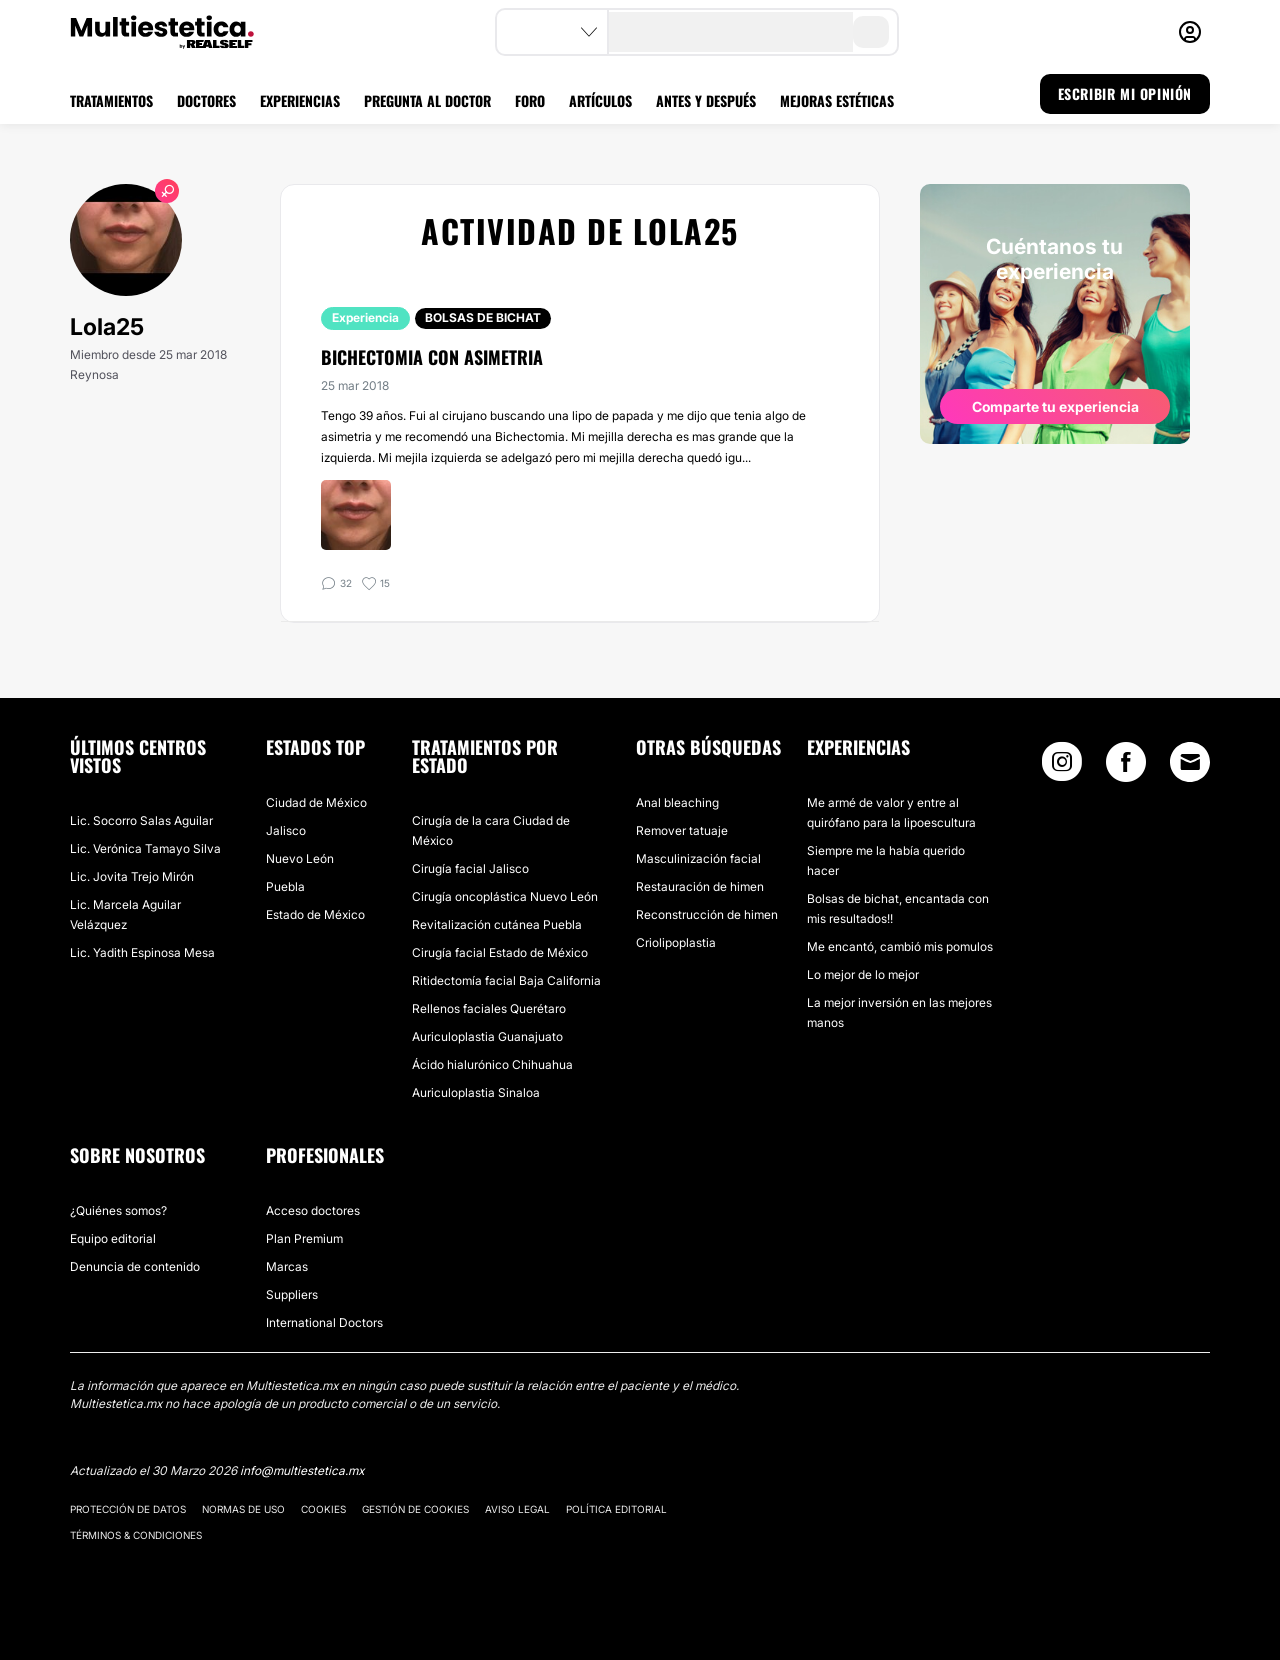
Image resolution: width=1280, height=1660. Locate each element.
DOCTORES (206, 100)
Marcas (287, 1266)
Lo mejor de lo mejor (863, 974)
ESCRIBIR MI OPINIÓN (1125, 93)
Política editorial (616, 1509)
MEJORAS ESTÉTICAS (837, 100)
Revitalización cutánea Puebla (497, 924)
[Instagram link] (1062, 766)
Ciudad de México (316, 802)
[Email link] (1190, 762)
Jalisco (286, 830)
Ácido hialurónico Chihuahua (492, 1064)
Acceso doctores (313, 1210)
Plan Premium (304, 1238)
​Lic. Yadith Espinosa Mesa (142, 952)
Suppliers (292, 1294)
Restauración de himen (700, 886)
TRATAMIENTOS (111, 100)
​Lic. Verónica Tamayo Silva (145, 848)
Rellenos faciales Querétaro (489, 1008)
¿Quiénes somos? (118, 1210)
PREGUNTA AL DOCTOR (427, 100)
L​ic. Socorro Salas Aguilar (141, 820)
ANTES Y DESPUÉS (706, 100)
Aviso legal (517, 1509)
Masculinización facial (698, 858)
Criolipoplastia (676, 942)
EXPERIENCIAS (300, 100)
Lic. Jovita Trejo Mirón (132, 876)
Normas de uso (243, 1509)
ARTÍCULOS (600, 100)
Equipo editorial (113, 1238)
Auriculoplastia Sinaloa (476, 1092)
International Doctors (324, 1322)
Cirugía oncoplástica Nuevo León (505, 896)
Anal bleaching (677, 802)
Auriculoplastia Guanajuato (487, 1036)
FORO (530, 100)
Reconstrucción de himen (707, 914)
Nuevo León (300, 858)
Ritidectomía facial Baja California (506, 980)
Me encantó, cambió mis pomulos (900, 946)
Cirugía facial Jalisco (470, 868)
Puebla (285, 886)
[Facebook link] (1126, 766)
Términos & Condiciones (136, 1535)
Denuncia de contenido (135, 1266)
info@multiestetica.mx (302, 1470)
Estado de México (315, 914)
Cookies (323, 1509)
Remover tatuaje (682, 830)
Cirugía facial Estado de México (500, 952)
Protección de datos (128, 1509)
